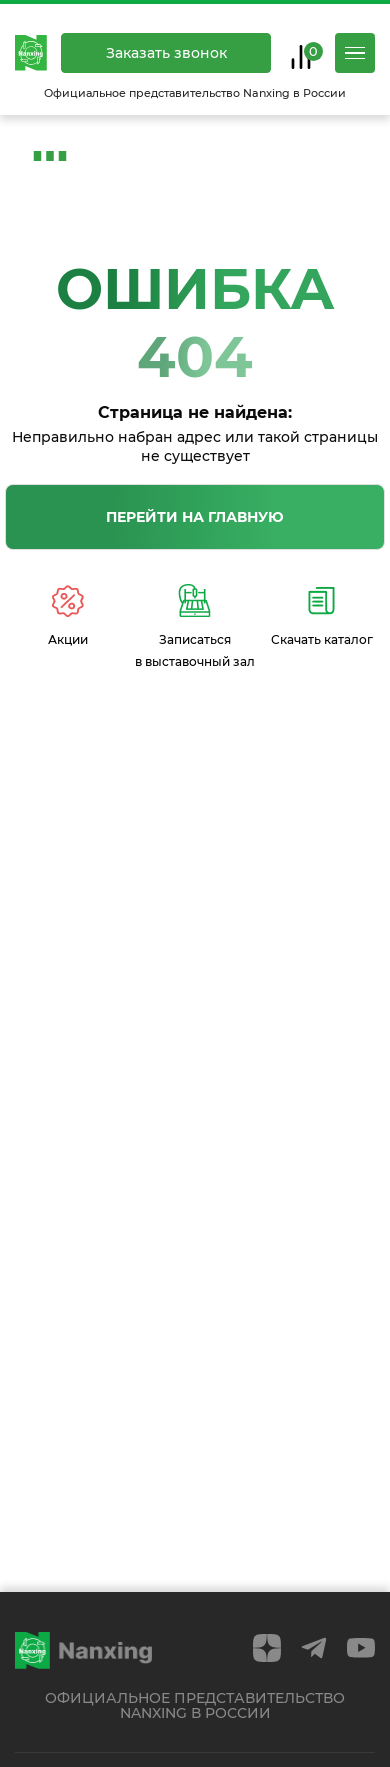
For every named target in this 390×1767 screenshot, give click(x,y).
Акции (68, 615)
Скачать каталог (322, 615)
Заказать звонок (166, 53)
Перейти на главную (195, 517)
